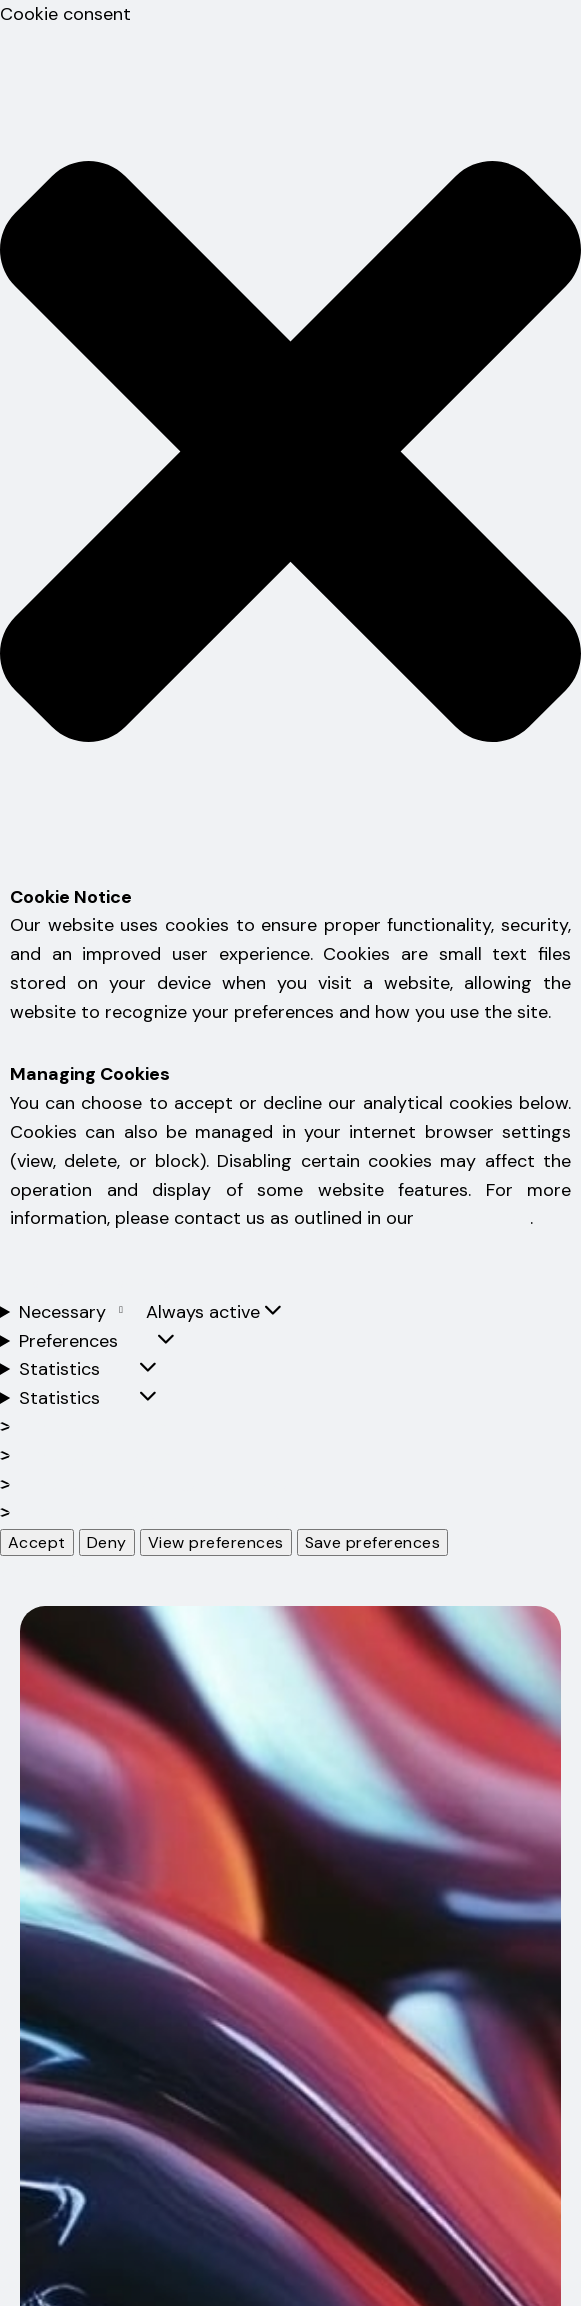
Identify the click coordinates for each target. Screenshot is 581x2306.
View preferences (216, 1542)
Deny (107, 1542)
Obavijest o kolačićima (91, 1282)
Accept (37, 1542)
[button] (290, 456)
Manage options (101, 1427)
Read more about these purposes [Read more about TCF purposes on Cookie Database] (174, 1513)
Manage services (103, 1456)
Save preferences (373, 1542)
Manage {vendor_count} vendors (172, 1485)
